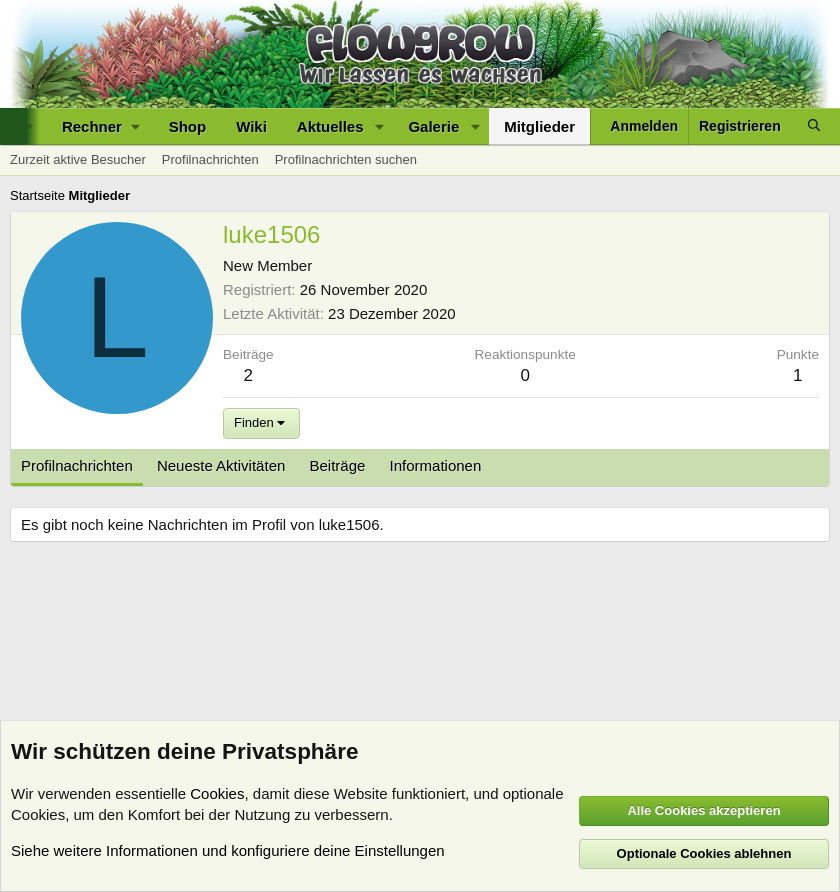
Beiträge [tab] (338, 465)
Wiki (251, 126)
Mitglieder (539, 126)
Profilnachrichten (210, 159)
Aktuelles (330, 126)
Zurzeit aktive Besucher (78, 159)
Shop (188, 126)
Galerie (433, 126)
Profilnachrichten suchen (346, 159)
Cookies (217, 793)
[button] (100, 126)
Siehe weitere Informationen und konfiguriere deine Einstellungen (228, 850)
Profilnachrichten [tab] (77, 465)
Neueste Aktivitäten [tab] (221, 465)
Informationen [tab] (436, 465)
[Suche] (814, 126)
